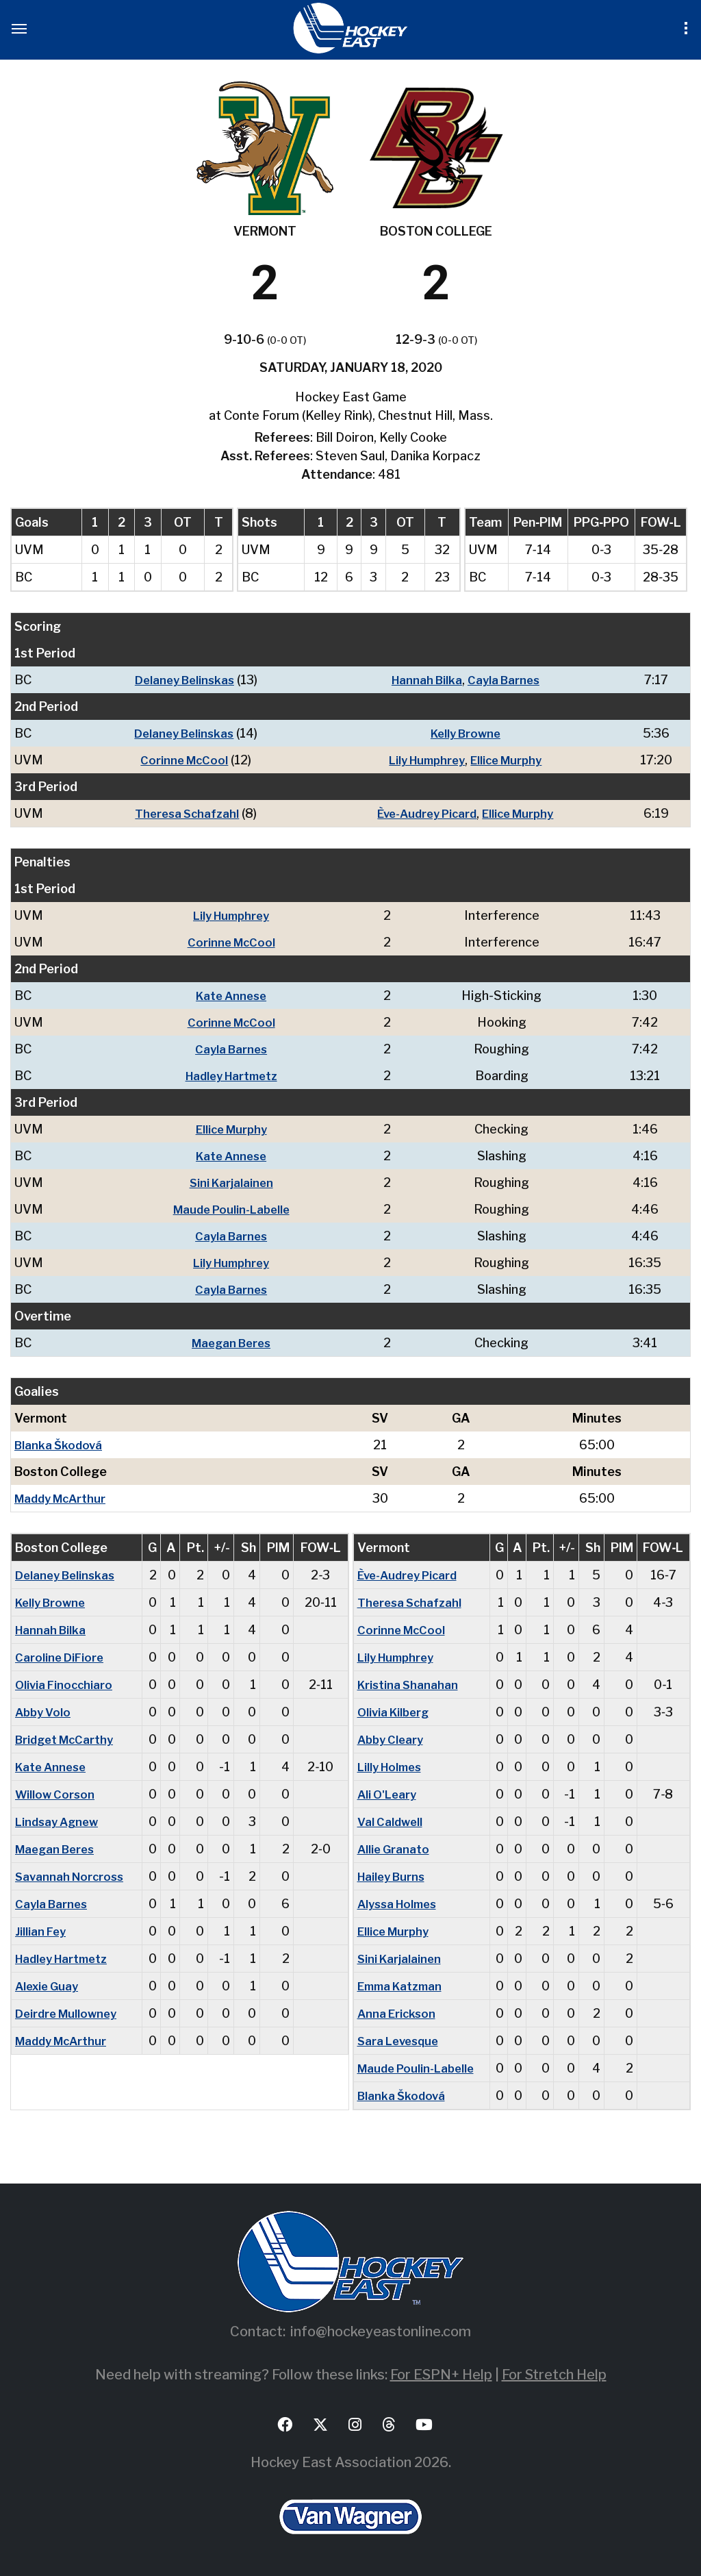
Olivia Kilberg (395, 1712)
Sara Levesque (400, 2041)
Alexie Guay (49, 1986)
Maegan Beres (235, 1343)
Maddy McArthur (64, 1498)
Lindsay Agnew (59, 1821)
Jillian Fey (41, 1931)
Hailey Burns (394, 1876)
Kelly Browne (464, 733)
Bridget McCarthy (67, 1739)
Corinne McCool (179, 760)
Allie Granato (394, 1849)
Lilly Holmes (392, 1767)
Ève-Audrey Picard (422, 813)
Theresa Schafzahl (182, 813)
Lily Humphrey (423, 760)
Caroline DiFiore (61, 1657)
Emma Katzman (403, 1986)
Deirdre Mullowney (69, 2013)
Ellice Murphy (509, 760)
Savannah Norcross (72, 1876)
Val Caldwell (391, 1821)
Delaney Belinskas (180, 680)
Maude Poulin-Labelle (234, 1209)
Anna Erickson (398, 2013)
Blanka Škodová (60, 1445)
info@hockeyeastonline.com (380, 2331)
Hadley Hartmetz (234, 1075)
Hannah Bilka (424, 680)
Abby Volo (45, 1712)
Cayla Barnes (505, 680)
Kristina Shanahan (409, 1684)
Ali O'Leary (388, 1794)
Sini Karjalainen (234, 1182)
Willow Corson (56, 1794)
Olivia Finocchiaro (65, 1684)
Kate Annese (234, 995)
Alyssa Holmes (400, 1904)
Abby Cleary (392, 1739)
